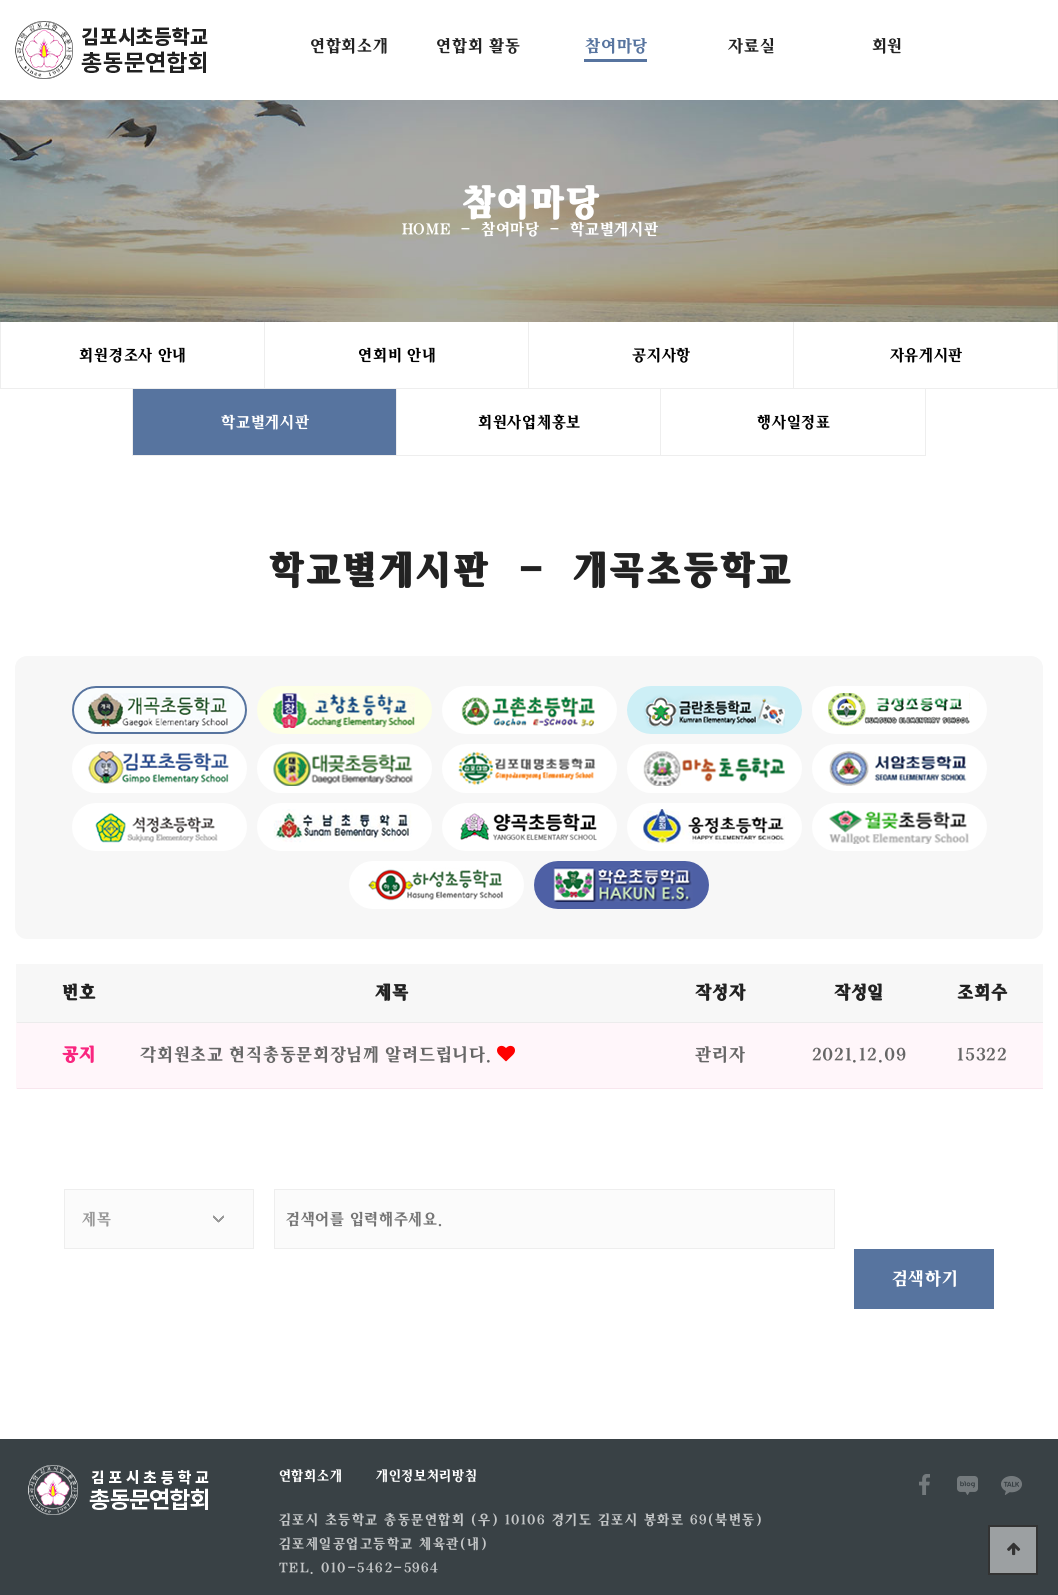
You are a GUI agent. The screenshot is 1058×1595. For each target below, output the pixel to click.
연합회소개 (348, 45)
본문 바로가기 (0, 0)
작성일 (858, 998)
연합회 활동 (477, 45)
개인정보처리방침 (426, 1421)
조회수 (981, 998)
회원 (886, 45)
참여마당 (615, 45)
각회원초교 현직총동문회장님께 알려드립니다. (318, 1060)
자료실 (750, 45)
